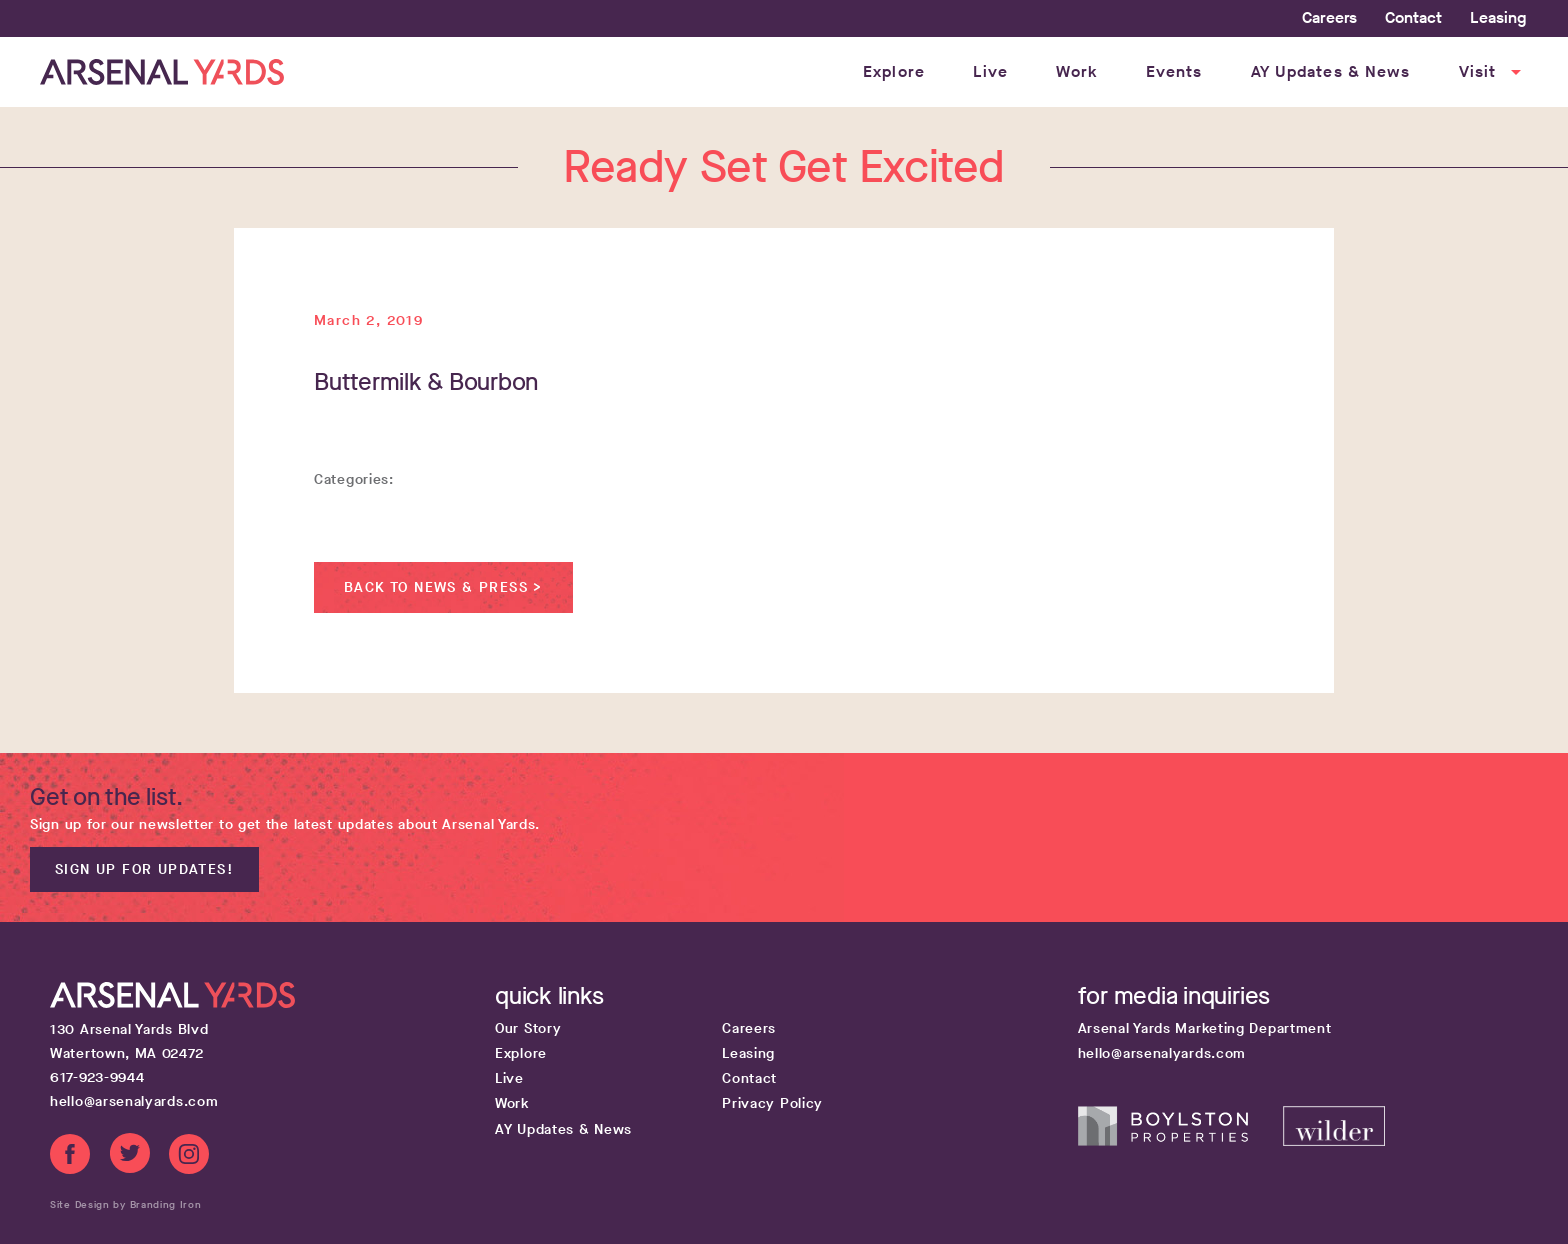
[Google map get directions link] (270, 1042)
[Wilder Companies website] (1334, 1141)
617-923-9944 (97, 1077)
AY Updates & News (1331, 71)
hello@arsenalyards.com (134, 1101)
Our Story (528, 1028)
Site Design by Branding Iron (126, 1204)
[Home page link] (162, 72)
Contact (1413, 17)
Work (1076, 71)
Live (990, 71)
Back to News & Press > (443, 587)
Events (1174, 71)
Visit (1493, 72)
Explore (894, 71)
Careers (1329, 17)
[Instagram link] (189, 1158)
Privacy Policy (772, 1103)
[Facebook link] (70, 1158)
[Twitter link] (130, 1157)
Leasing (1498, 17)
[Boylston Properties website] (1181, 1141)
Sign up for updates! (144, 869)
